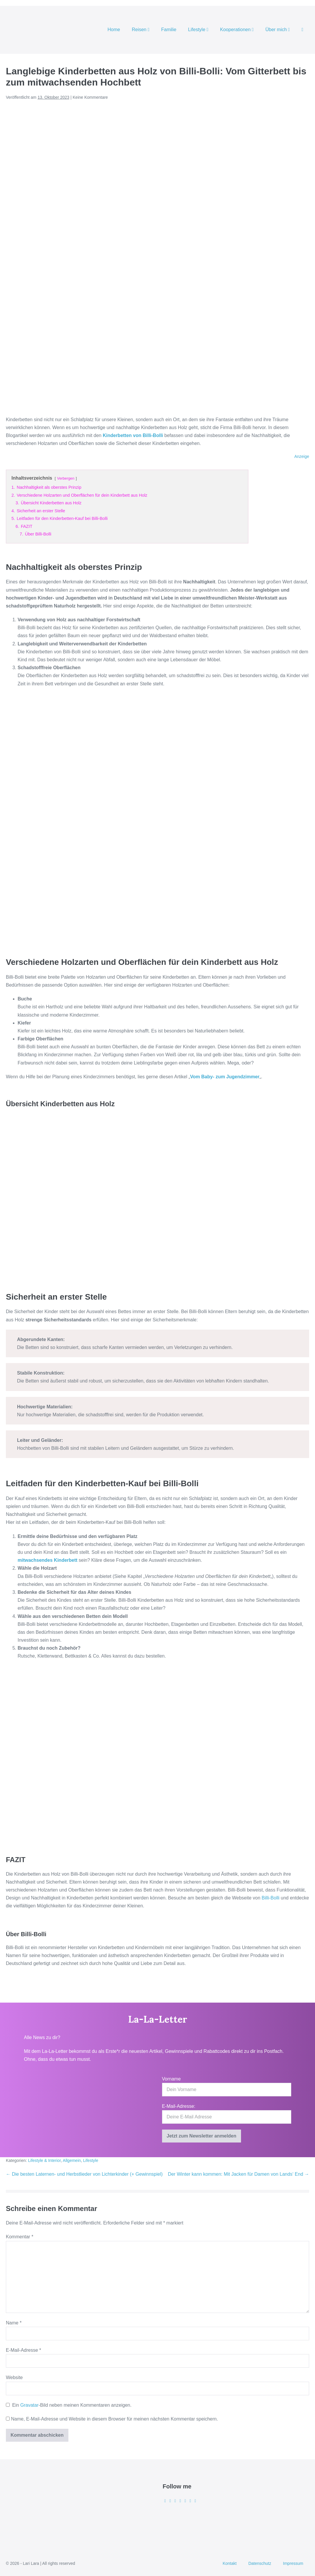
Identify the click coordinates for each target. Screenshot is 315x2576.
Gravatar (29, 2405)
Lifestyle (198, 29)
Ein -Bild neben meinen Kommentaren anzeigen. (71, 2405)
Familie (168, 29)
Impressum (293, 2563)
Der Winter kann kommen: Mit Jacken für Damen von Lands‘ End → (238, 2174)
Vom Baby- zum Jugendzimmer (225, 1076)
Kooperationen (237, 29)
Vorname (171, 2078)
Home (113, 29)
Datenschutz (259, 2563)
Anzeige (301, 456)
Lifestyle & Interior (44, 2160)
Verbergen (65, 478)
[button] (302, 30)
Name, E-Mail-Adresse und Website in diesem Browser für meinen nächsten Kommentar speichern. (114, 2418)
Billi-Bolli (270, 1897)
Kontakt (229, 2563)
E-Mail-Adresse (23, 2350)
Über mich (277, 29)
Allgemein (72, 2160)
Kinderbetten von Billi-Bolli (133, 435)
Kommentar (19, 2236)
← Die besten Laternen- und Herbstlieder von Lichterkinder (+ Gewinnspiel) (84, 2174)
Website (14, 2377)
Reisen (140, 29)
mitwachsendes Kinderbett (48, 1560)
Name (13, 2322)
